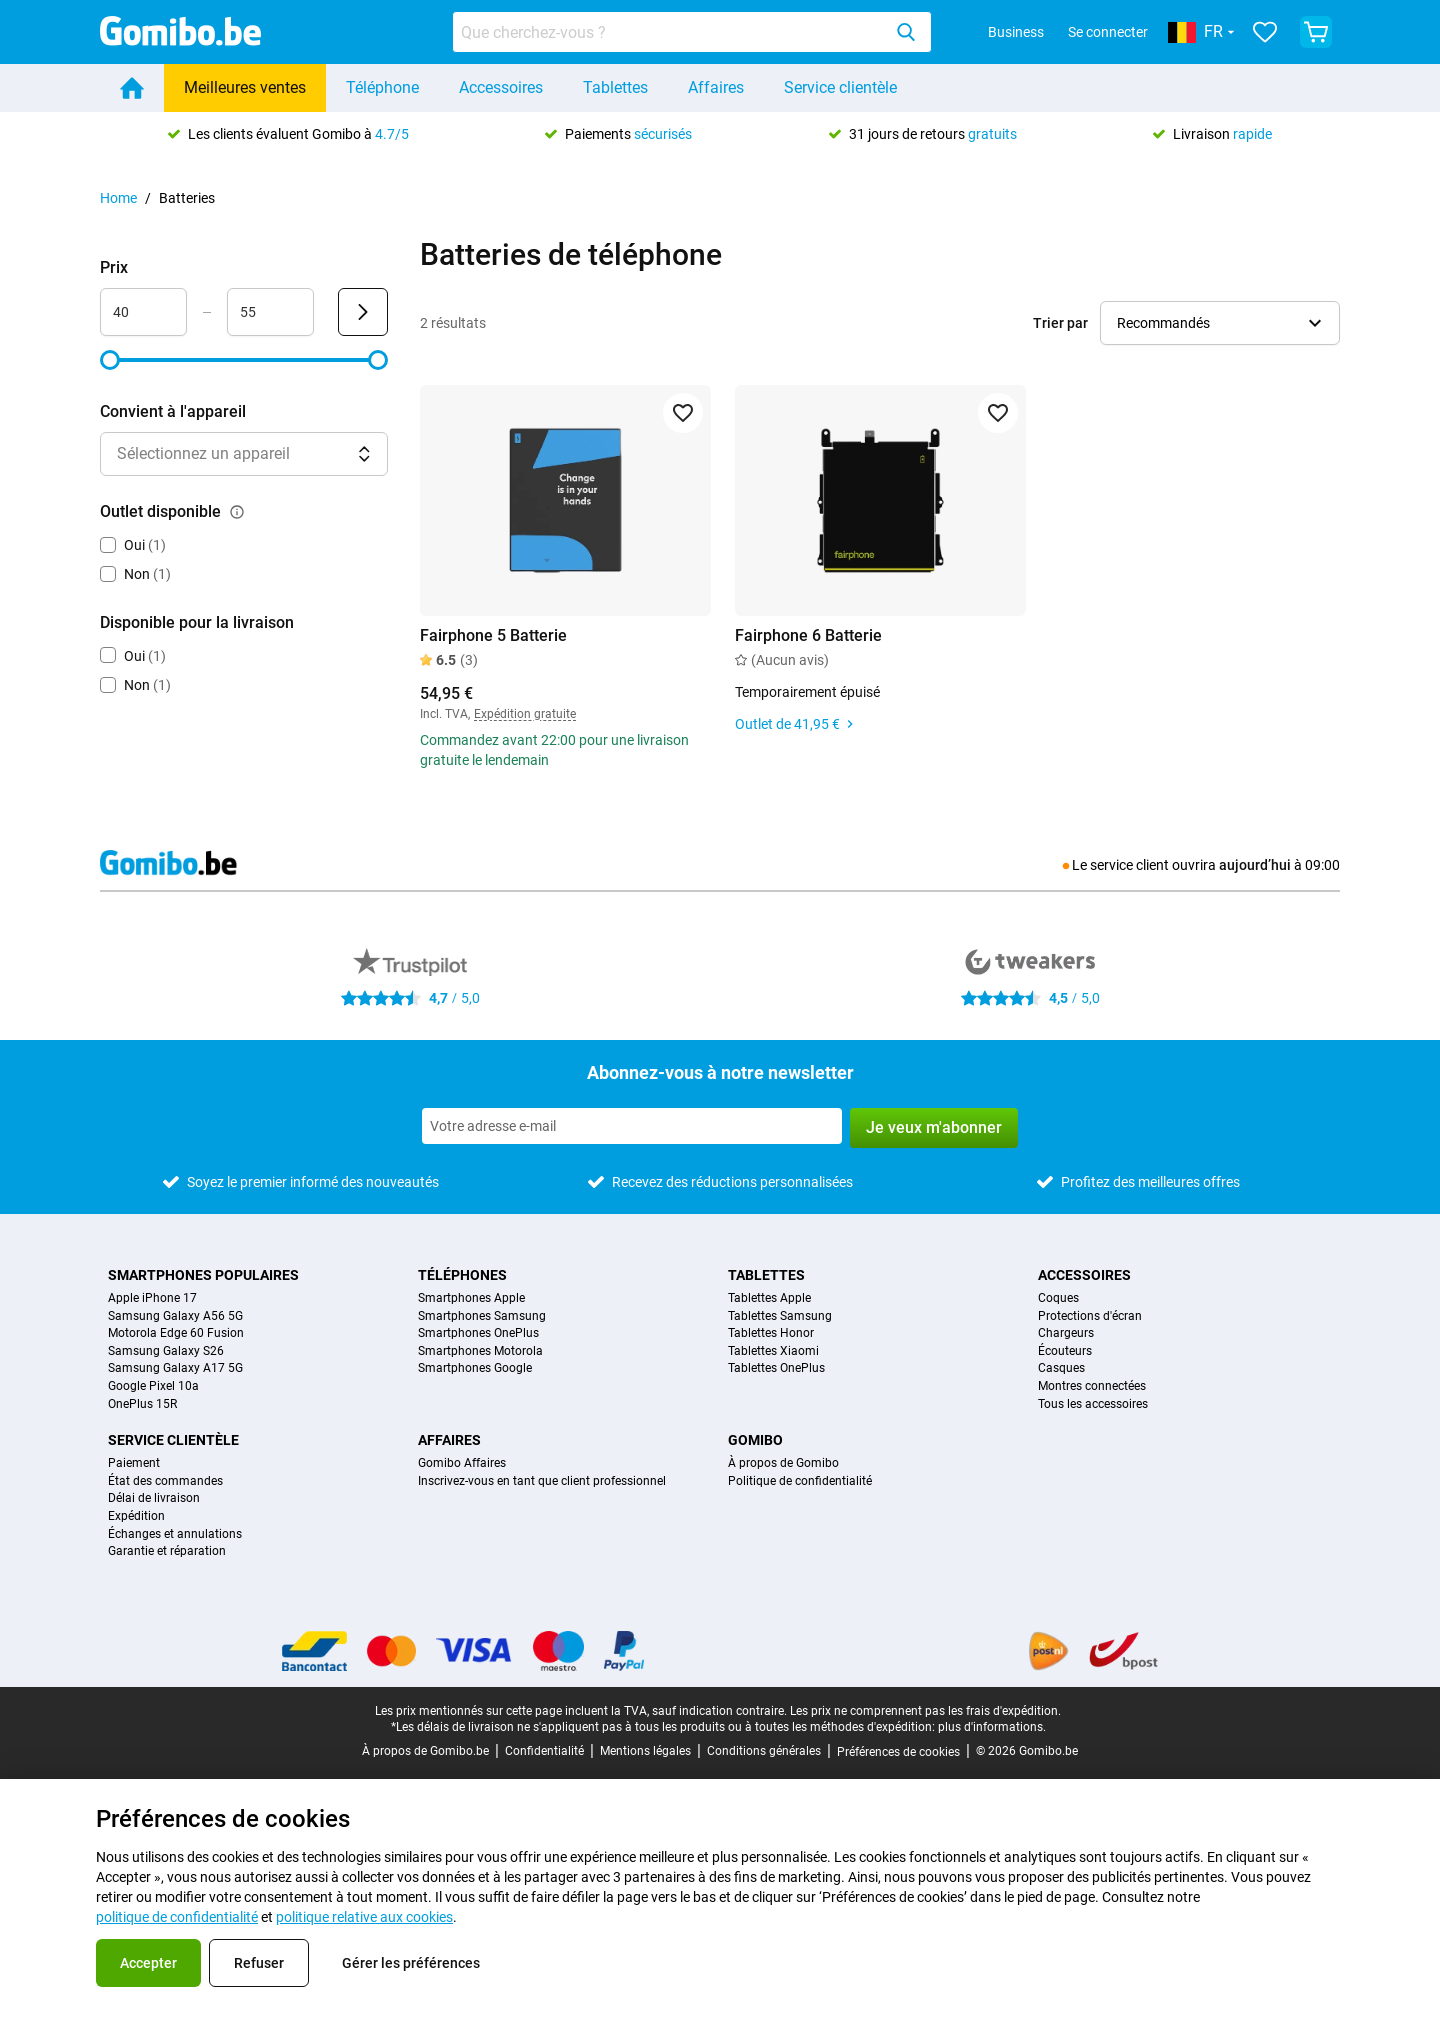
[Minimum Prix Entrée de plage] (143, 312)
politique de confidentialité (177, 1917)
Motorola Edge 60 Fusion (176, 1333)
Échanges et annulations (175, 1534)
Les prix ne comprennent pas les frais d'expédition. (925, 1711)
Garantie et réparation (167, 1551)
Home (118, 198)
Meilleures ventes (245, 87)
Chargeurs (1066, 1333)
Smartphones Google (475, 1368)
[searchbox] (671, 32)
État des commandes (165, 1481)
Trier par (1060, 323)
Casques (1061, 1368)
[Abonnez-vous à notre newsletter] (632, 1126)
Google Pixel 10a (153, 1386)
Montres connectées (1092, 1386)
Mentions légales (645, 1751)
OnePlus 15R (142, 1404)
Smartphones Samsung (482, 1316)
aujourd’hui (1255, 865)
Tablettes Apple (769, 1298)
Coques (1058, 1298)
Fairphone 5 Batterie (493, 635)
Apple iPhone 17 (152, 1298)
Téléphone (382, 87)
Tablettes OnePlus (776, 1368)
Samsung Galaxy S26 (166, 1351)
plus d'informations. (992, 1727)
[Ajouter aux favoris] (683, 413)
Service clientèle (840, 87)
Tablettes (615, 87)
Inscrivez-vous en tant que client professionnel (542, 1481)
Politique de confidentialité (800, 1481)
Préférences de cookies (898, 1752)
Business (1016, 32)
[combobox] (692, 32)
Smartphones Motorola (480, 1351)
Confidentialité (544, 1751)
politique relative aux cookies (364, 1917)
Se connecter (1108, 32)
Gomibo (755, 1440)
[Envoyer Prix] (363, 312)
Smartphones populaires (203, 1275)
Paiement (134, 1463)
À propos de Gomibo (783, 1463)
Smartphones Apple (471, 1298)
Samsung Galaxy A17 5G (175, 1368)
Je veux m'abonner (934, 1127)
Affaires (716, 87)
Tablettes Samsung (780, 1316)
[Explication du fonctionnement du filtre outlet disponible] (237, 512)
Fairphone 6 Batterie (808, 635)
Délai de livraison (154, 1498)
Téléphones (462, 1275)
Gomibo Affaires (462, 1463)
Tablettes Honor (771, 1333)
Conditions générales (764, 1751)
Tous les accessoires (1093, 1404)
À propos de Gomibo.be (425, 1751)
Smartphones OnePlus (478, 1333)
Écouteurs (1065, 1351)
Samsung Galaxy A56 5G (175, 1316)
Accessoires (501, 87)
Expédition (136, 1516)
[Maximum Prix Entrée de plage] (270, 312)
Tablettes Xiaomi (773, 1351)
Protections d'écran (1090, 1316)
